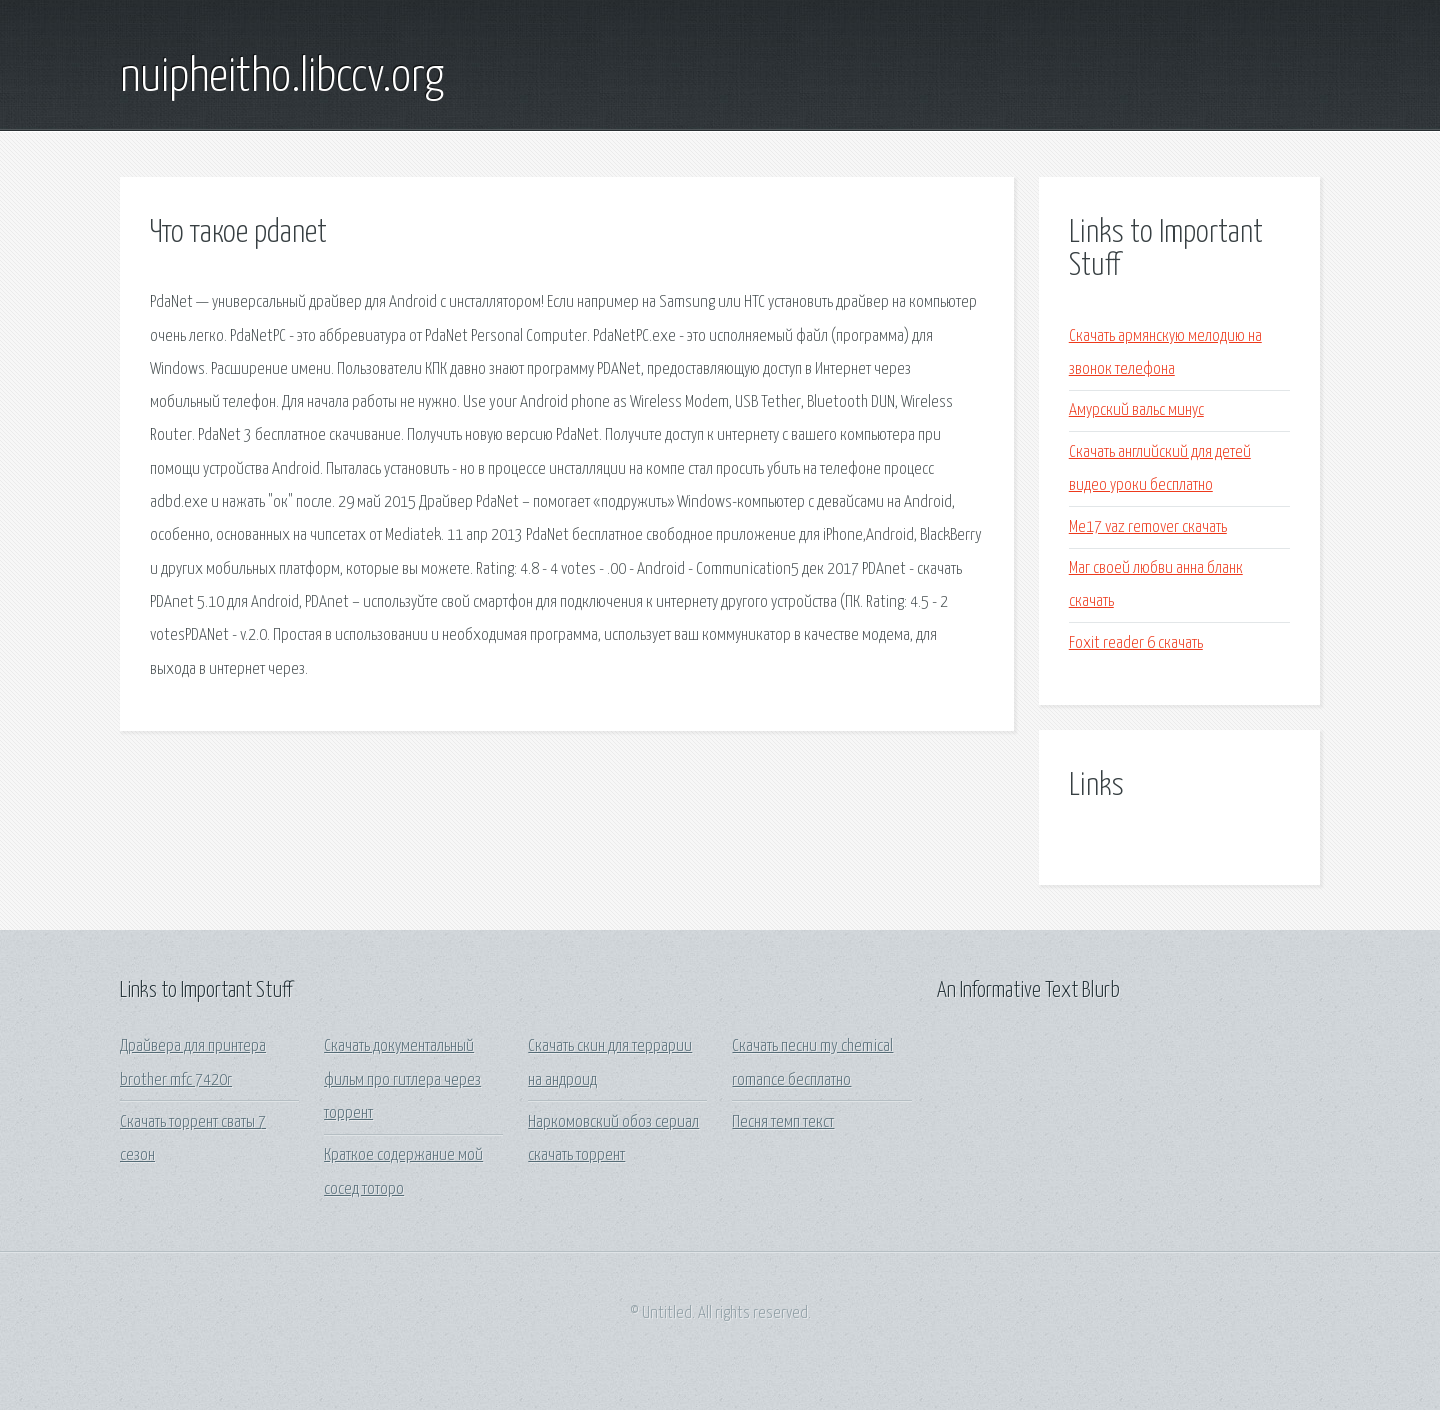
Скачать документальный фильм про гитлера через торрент (402, 1080)
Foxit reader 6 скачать (1136, 643)
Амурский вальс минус (1136, 410)
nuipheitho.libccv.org (282, 78)
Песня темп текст (783, 1122)
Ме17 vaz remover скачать (1148, 527)
